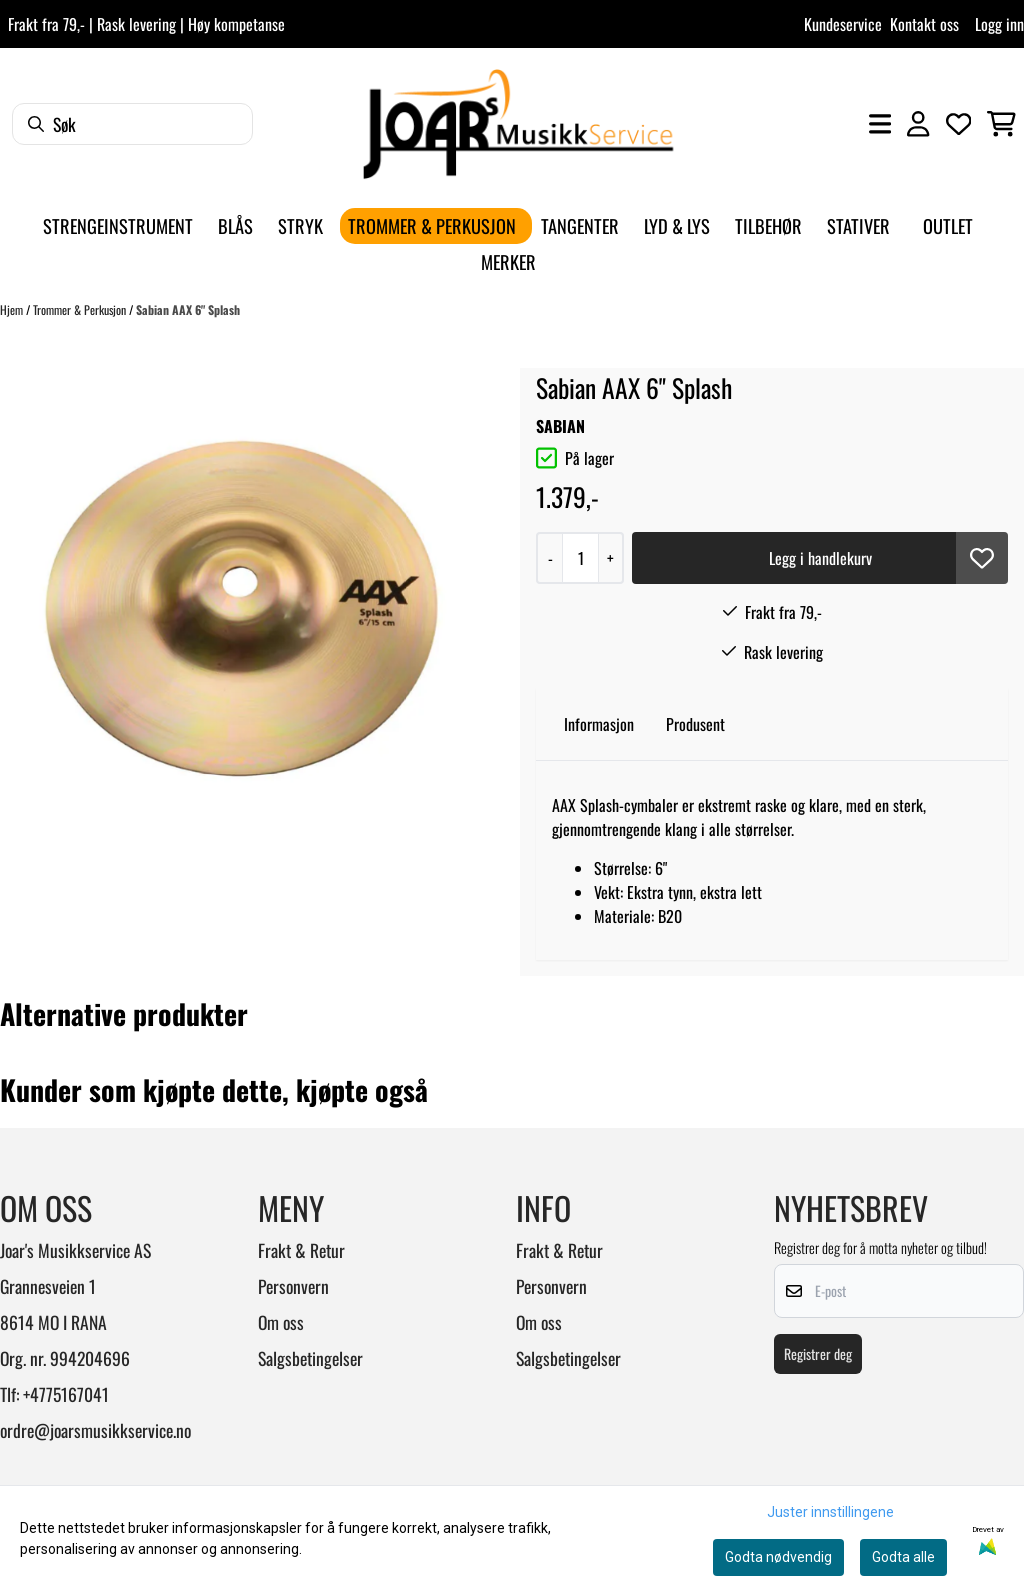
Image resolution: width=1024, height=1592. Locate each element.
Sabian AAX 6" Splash (188, 309)
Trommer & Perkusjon (81, 309)
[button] (982, 558)
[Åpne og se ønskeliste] (959, 124)
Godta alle (903, 1557)
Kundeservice (843, 24)
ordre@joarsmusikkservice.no (95, 1430)
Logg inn (999, 24)
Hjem (13, 309)
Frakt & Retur (301, 1250)
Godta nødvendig (778, 1557)
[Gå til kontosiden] (918, 124)
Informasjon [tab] (599, 724)
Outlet (948, 225)
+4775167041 (66, 1394)
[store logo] (518, 124)
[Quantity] (580, 558)
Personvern (293, 1286)
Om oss (281, 1322)
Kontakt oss (924, 24)
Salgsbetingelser (310, 1358)
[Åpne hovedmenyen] (880, 124)
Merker (508, 261)
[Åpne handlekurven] (1001, 124)
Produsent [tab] (695, 724)
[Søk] (132, 124)
